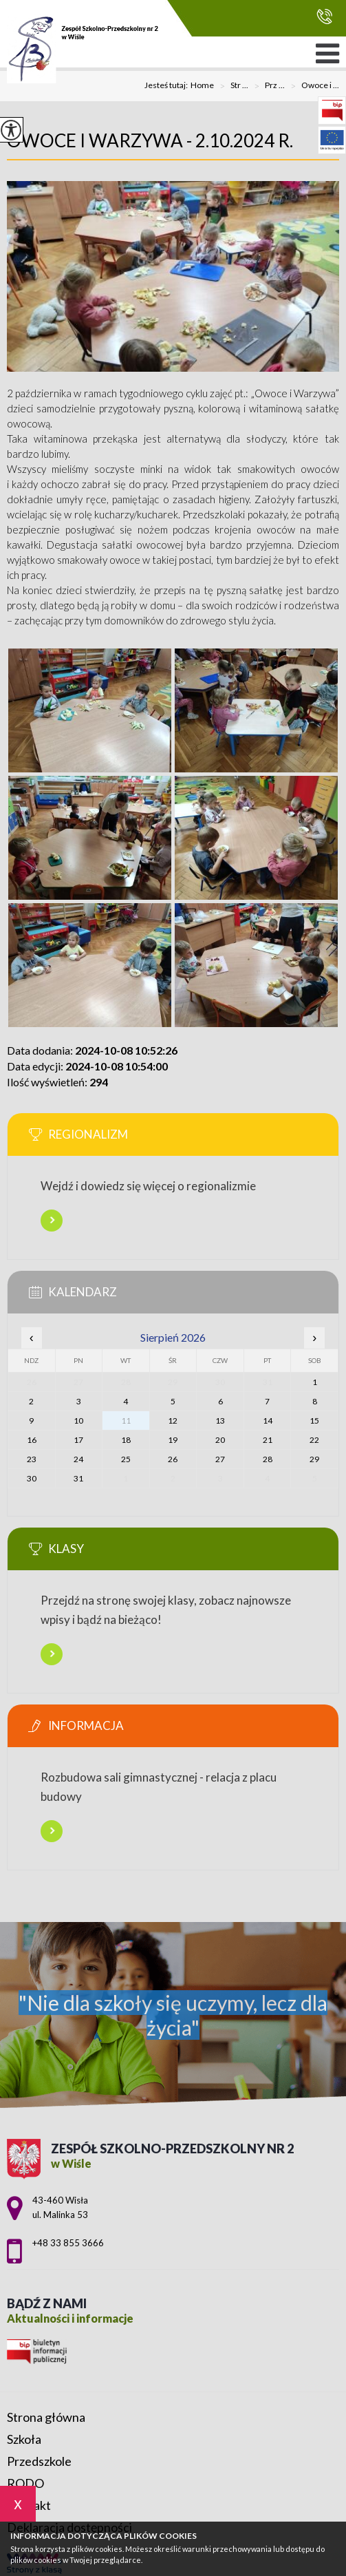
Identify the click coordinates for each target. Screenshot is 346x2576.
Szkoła (24, 2439)
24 (78, 1459)
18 (126, 1440)
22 (314, 1440)
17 (78, 1440)
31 (78, 1478)
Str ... (231, 86)
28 (267, 1459)
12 (172, 1420)
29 (314, 1459)
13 (220, 1420)
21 (267, 1440)
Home (202, 85)
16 (31, 1440)
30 (31, 1478)
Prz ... (266, 86)
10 (78, 1420)
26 (172, 1459)
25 (126, 1459)
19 (172, 1440)
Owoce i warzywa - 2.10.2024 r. (150, 140)
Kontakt (29, 2505)
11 (126, 1420)
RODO (25, 2483)
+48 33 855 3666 (324, 16)
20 (220, 1440)
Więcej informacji (52, 1221)
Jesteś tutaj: (167, 85)
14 (267, 1420)
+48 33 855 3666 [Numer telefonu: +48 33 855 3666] (68, 2242)
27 (220, 1459)
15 (314, 1420)
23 (31, 1459)
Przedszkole (39, 2461)
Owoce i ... (312, 86)
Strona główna (46, 2417)
